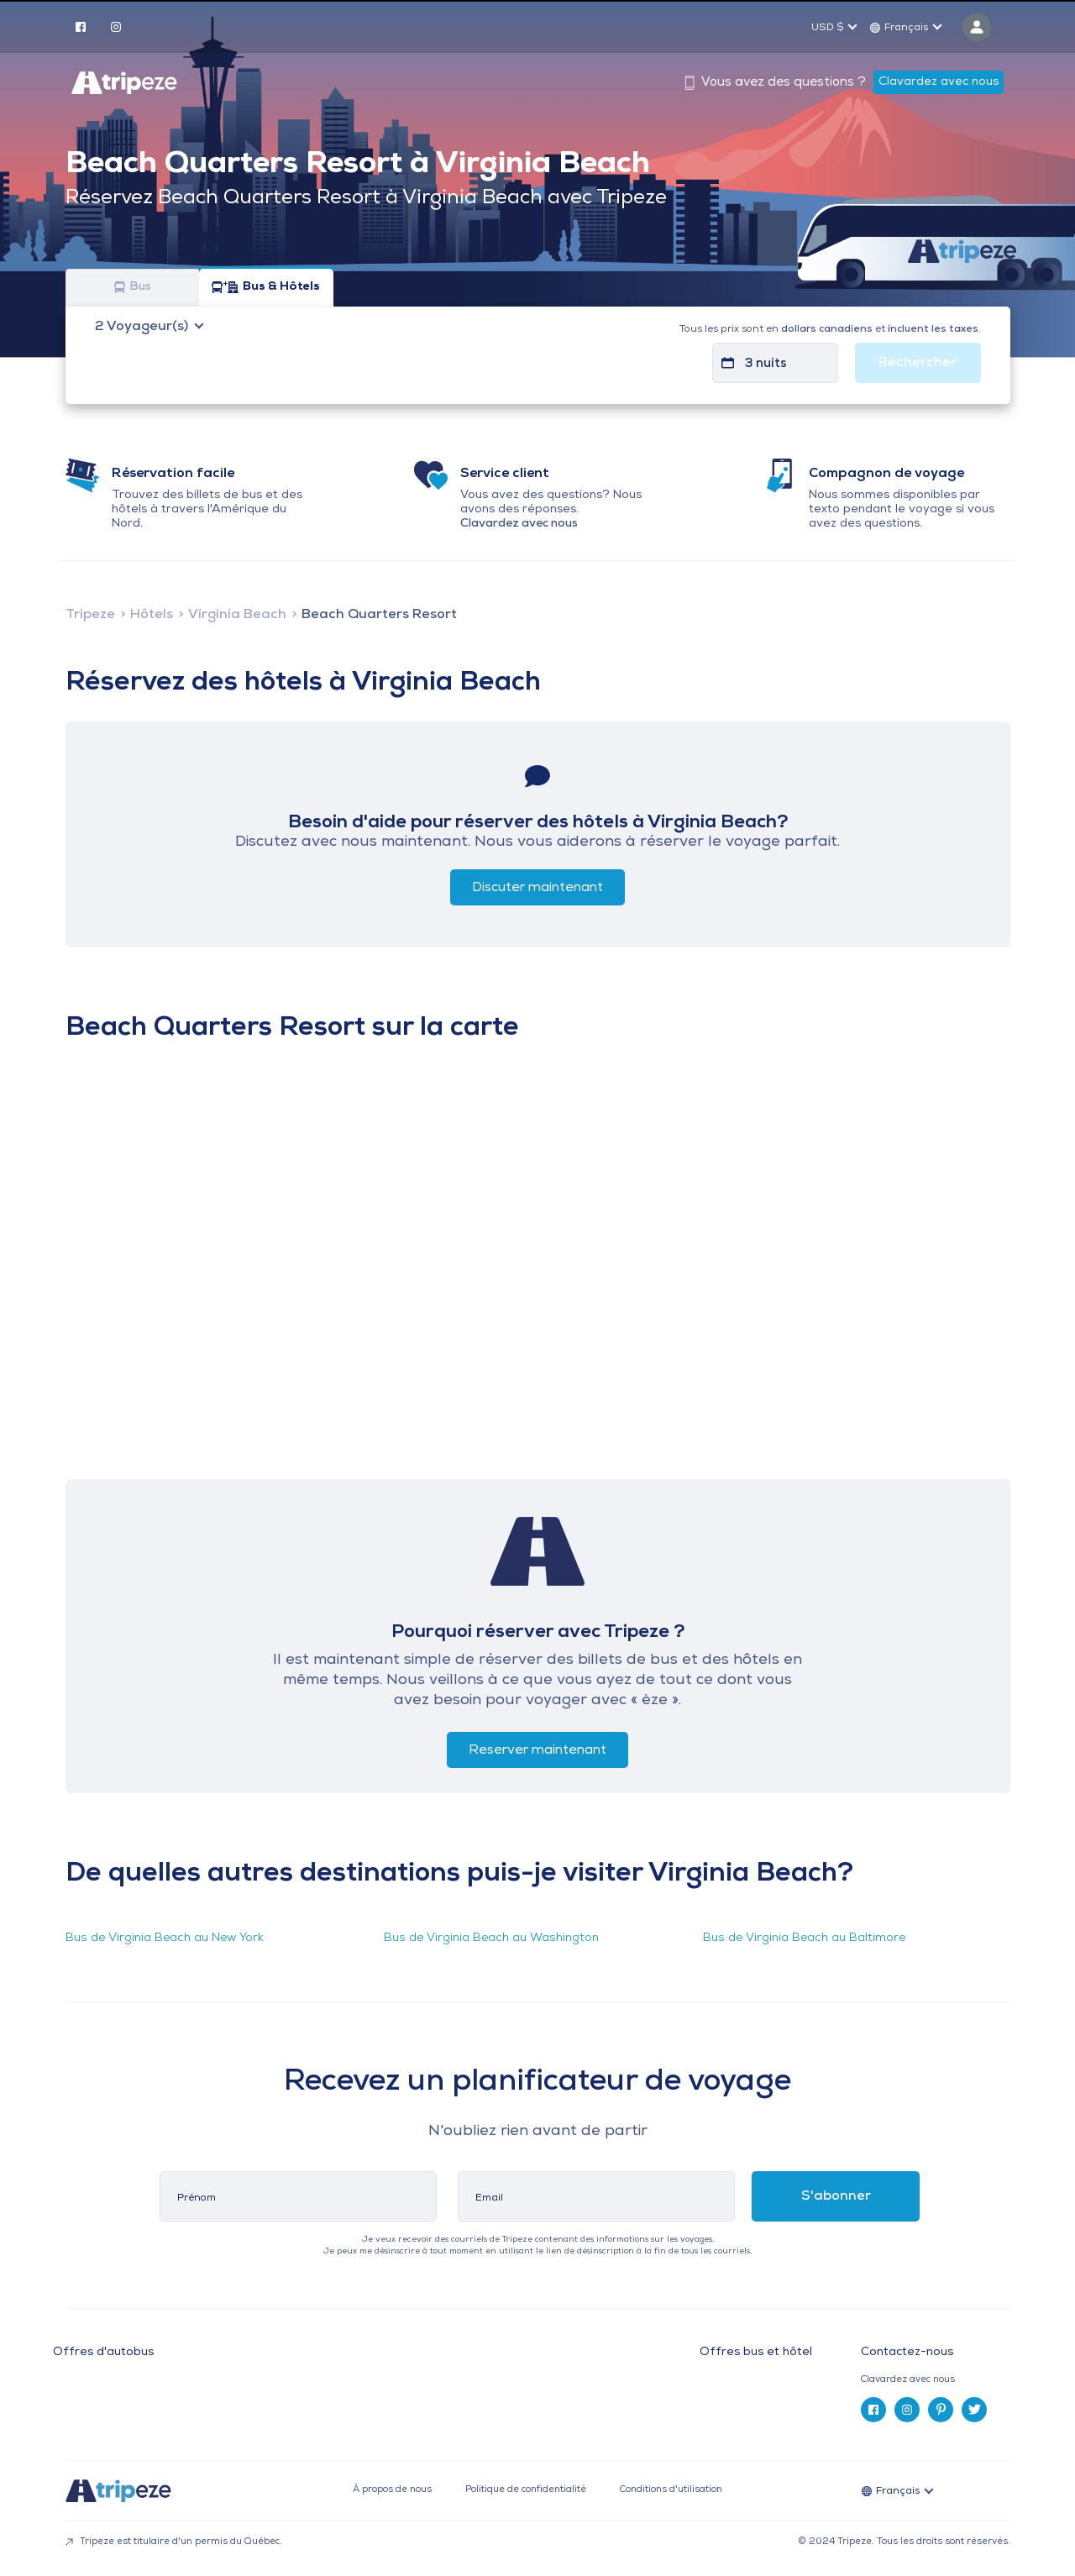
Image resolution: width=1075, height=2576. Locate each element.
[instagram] (116, 26)
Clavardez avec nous (938, 82)
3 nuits (766, 364)
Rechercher (917, 363)
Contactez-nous (907, 2352)
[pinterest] (940, 2409)
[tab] (942, 2380)
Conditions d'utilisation (671, 2490)
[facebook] (81, 26)
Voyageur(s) (143, 326)
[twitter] (974, 2409)
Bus (132, 287)
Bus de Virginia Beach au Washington (491, 1938)
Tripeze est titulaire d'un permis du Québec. (174, 2542)
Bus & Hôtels (266, 287)
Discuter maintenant (537, 888)
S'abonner (836, 2196)
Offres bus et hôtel (756, 2352)
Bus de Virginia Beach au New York (165, 1938)
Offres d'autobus (103, 2352)
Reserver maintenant (537, 1750)
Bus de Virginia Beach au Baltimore (804, 1938)
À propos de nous (392, 2490)
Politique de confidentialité (525, 2490)
